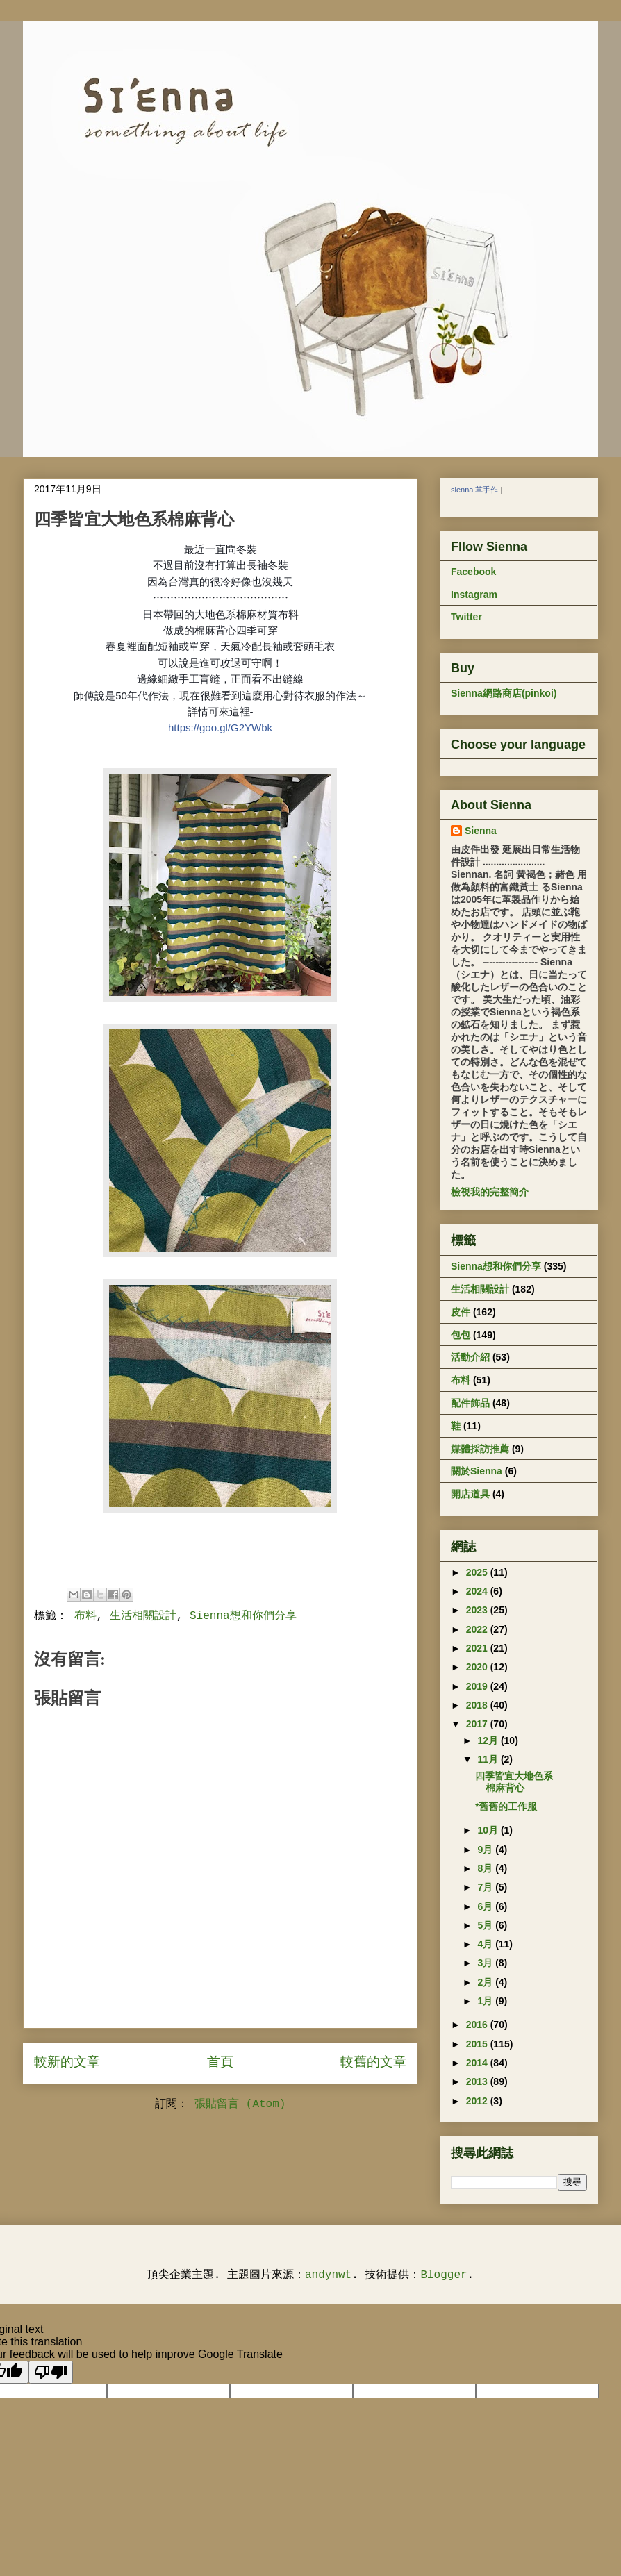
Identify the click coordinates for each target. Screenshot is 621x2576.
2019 (478, 1686)
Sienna (481, 830)
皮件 (460, 1312)
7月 (486, 1887)
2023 (478, 1609)
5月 (486, 1925)
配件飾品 (470, 1403)
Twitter (466, 616)
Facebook (473, 571)
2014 (478, 2062)
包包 (460, 1334)
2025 (478, 1572)
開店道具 (470, 1493)
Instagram (474, 594)
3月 (486, 1962)
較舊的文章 (373, 2062)
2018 (478, 1705)
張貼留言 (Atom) (239, 2104)
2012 (478, 2100)
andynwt (328, 2275)
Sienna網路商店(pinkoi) (503, 693)
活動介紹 (470, 1357)
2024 (478, 1591)
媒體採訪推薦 (480, 1448)
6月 (486, 1906)
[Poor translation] (50, 2372)
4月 (486, 1944)
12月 (488, 1740)
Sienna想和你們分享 (243, 1616)
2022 (478, 1629)
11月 (488, 1759)
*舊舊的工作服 (506, 1806)
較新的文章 (67, 2062)
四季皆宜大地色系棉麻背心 (514, 1781)
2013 (478, 2081)
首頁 (220, 2062)
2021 (478, 1648)
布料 (85, 1616)
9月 (486, 1849)
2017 (478, 1723)
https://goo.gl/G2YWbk (220, 727)
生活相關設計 (143, 1616)
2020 (478, 1666)
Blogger (443, 2275)
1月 (486, 2000)
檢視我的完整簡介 (490, 1191)
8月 (486, 1868)
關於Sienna (476, 1471)
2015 (478, 2044)
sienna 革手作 (474, 489)
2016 (478, 2024)
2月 (486, 1982)
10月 (488, 1830)
